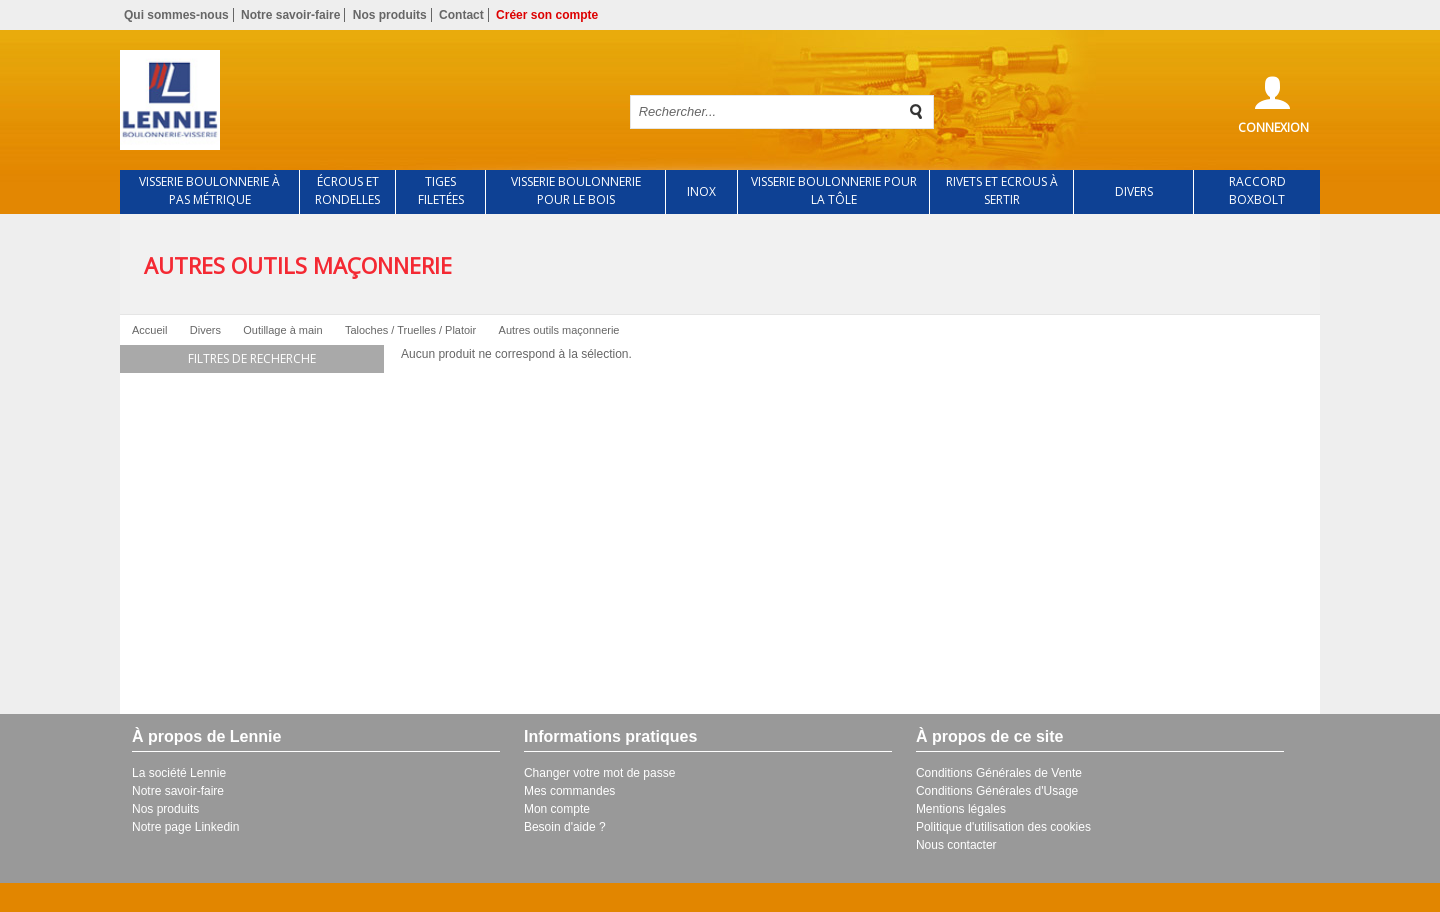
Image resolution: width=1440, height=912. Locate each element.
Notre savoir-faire (290, 15)
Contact (461, 15)
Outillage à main (282, 330)
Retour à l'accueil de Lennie (358, 100)
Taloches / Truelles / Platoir (410, 330)
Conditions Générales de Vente (999, 773)
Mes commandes (569, 791)
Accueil (149, 330)
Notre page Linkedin (185, 827)
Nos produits (390, 15)
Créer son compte (547, 15)
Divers (205, 330)
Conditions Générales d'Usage (997, 791)
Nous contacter (956, 845)
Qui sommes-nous (176, 15)
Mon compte (557, 809)
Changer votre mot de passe (599, 773)
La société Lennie (179, 773)
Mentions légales (961, 809)
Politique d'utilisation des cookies (1003, 827)
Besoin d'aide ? (565, 827)
